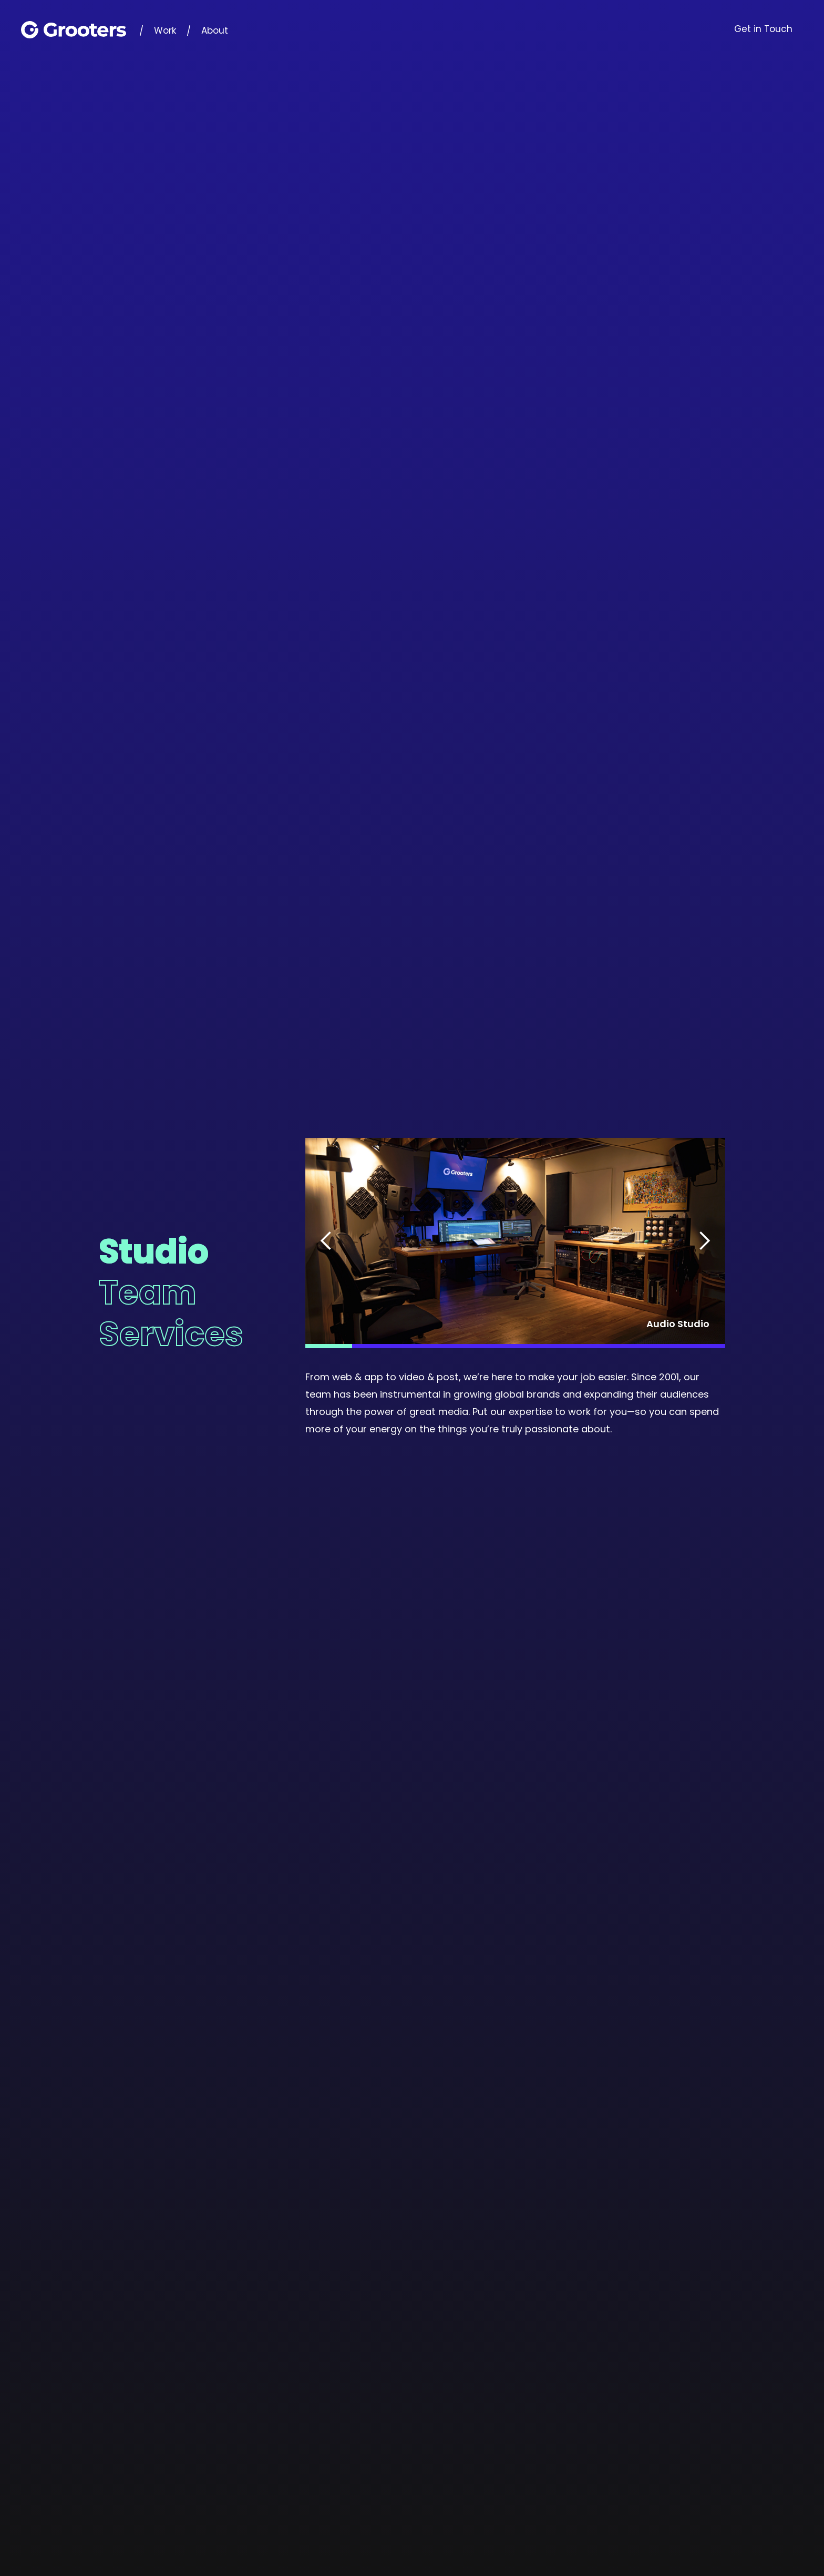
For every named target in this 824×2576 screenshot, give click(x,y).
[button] (326, 1241)
